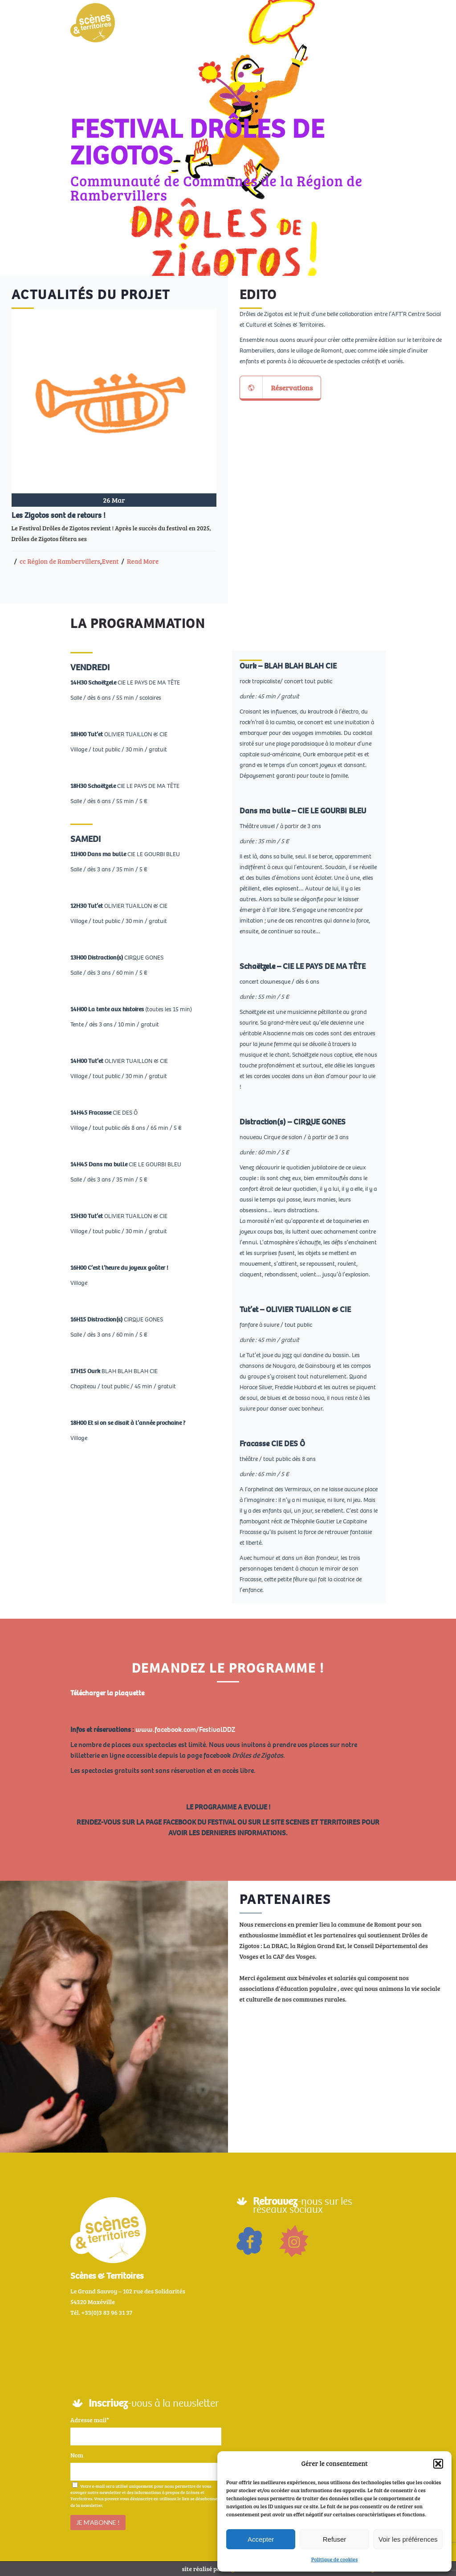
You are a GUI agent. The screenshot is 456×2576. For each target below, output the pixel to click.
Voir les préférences (408, 2539)
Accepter (261, 2539)
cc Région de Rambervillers (60, 561)
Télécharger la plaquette (107, 1693)
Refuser (334, 2539)
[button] (438, 2463)
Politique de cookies (334, 2559)
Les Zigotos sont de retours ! (59, 515)
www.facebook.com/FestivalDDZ (185, 1729)
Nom (76, 2455)
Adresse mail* (89, 2420)
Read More (143, 561)
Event (110, 561)
